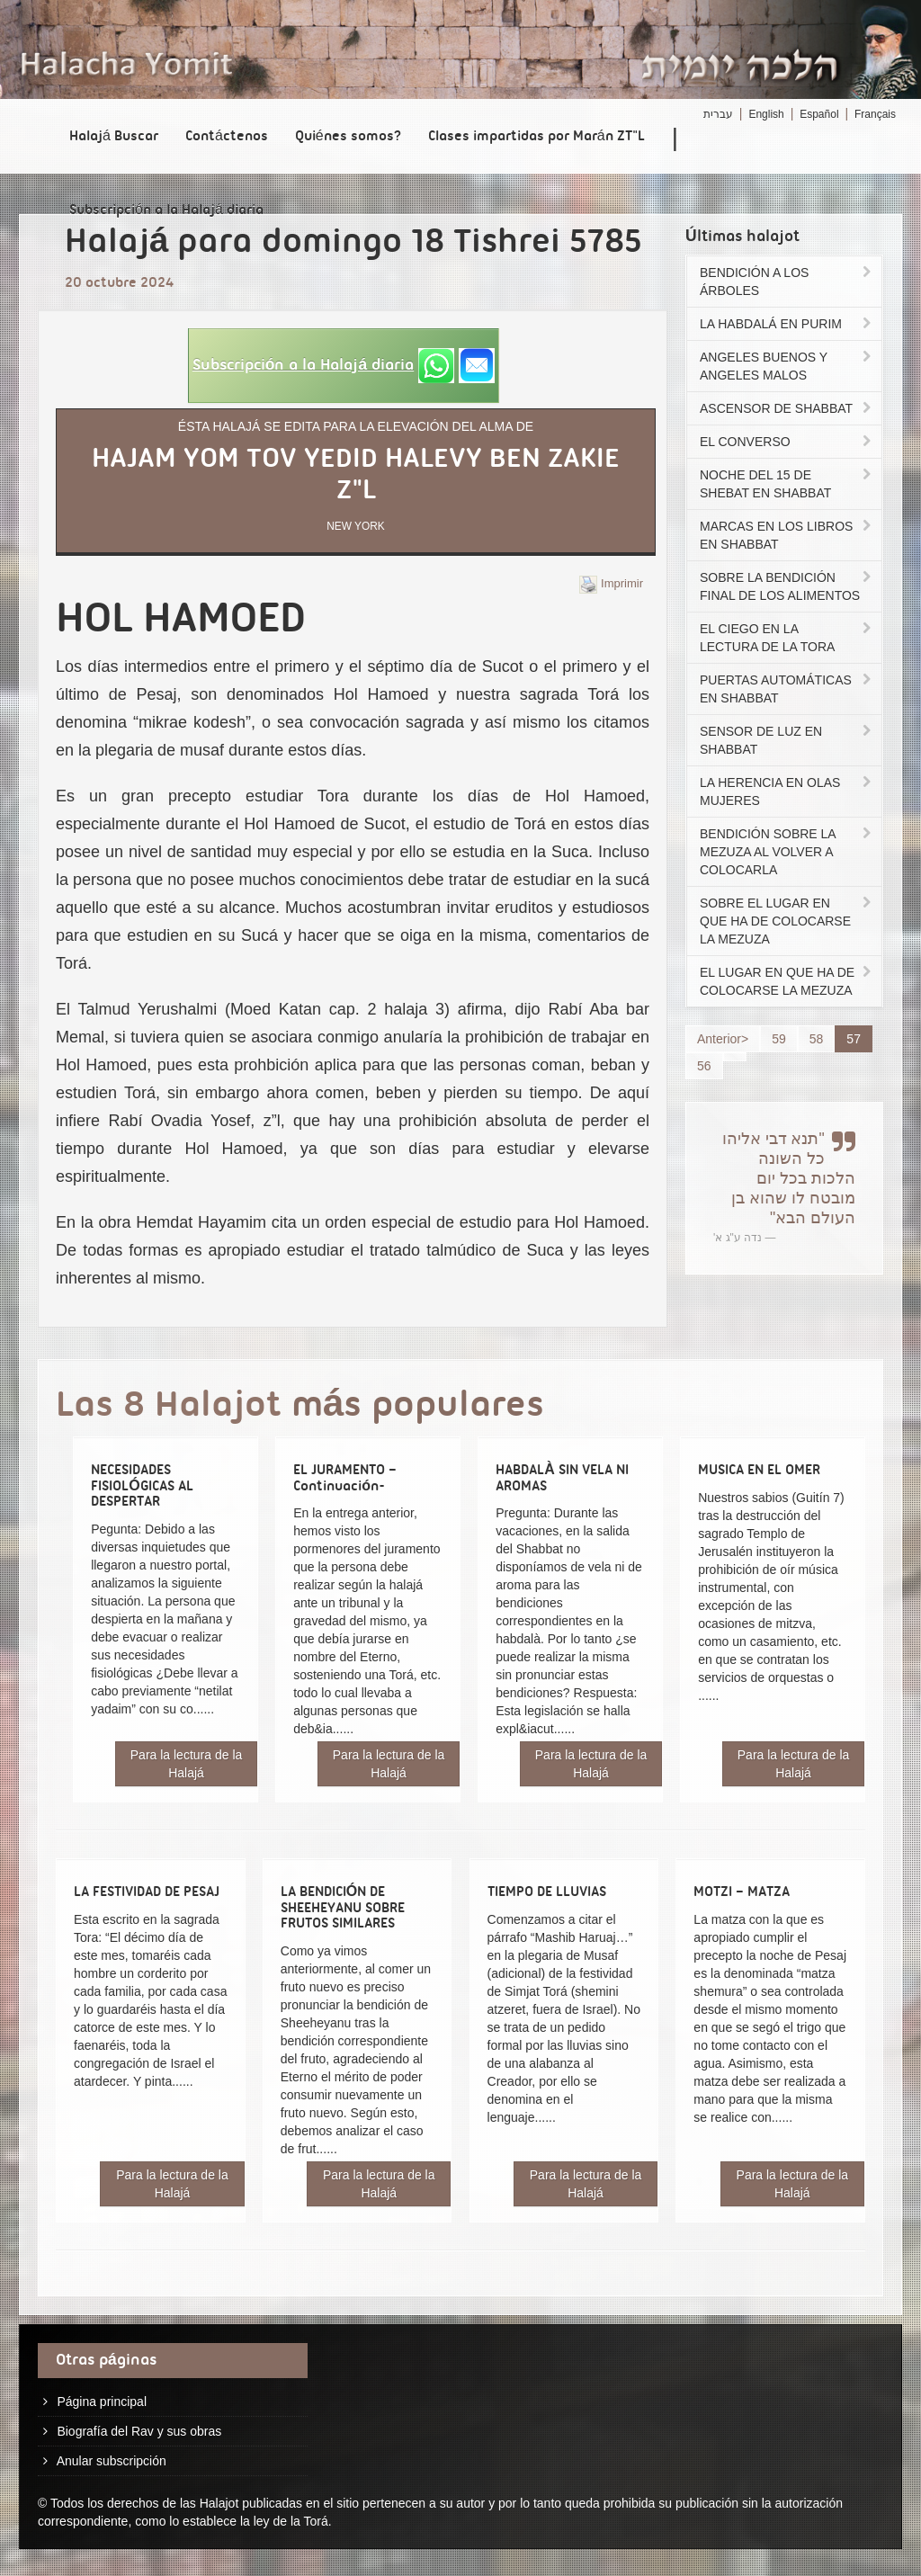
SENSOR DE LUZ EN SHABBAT (787, 740)
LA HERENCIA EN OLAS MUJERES (787, 791)
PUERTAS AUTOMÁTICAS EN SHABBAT (787, 689)
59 (779, 1039)
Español (819, 114)
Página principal (102, 2401)
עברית (718, 114)
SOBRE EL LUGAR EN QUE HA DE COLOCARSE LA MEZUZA (787, 921)
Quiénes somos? (348, 137)
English (765, 114)
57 (853, 1039)
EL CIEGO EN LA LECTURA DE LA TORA (787, 638)
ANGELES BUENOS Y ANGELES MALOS (787, 366)
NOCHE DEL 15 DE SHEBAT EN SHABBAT (787, 484)
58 (816, 1039)
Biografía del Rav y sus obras (139, 2431)
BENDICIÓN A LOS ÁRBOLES (787, 281)
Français (875, 114)
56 (704, 1066)
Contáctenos (226, 137)
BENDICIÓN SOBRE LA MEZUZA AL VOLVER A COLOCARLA (787, 852)
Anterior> (722, 1039)
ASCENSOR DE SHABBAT (787, 408)
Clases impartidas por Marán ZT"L (536, 137)
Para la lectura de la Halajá (186, 1764)
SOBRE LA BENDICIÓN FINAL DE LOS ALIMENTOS (787, 586)
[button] (343, 365)
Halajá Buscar (113, 137)
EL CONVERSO (787, 441)
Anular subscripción (111, 2461)
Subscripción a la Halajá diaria (166, 210)
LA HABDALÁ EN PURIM (787, 324)
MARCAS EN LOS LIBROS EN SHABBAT (787, 535)
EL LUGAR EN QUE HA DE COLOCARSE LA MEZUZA (787, 981)
